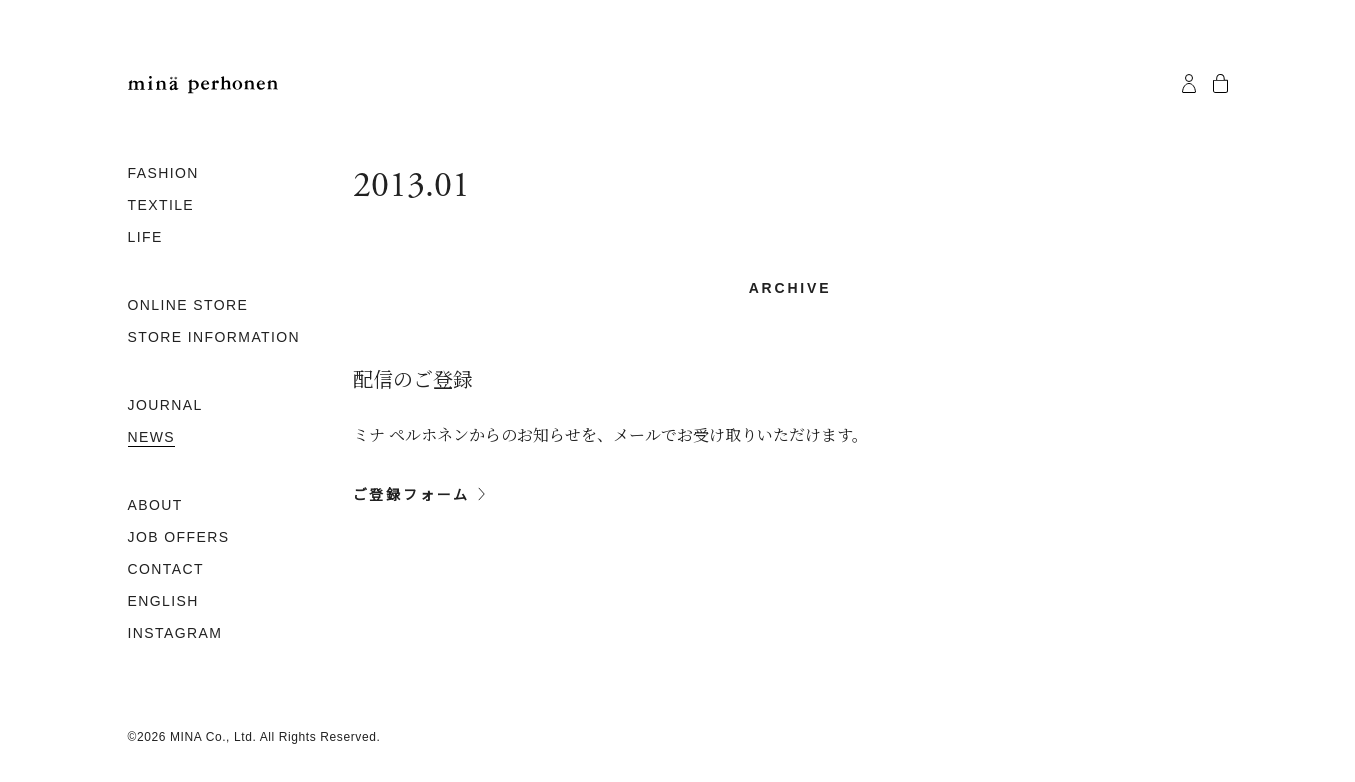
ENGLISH (163, 601)
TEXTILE (161, 205)
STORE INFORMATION (214, 337)
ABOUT (155, 505)
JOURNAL (165, 405)
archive (790, 288)
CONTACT (166, 569)
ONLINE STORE (188, 305)
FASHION (163, 173)
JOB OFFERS (179, 537)
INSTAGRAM (175, 633)
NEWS (152, 437)
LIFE (145, 237)
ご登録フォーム (412, 494)
